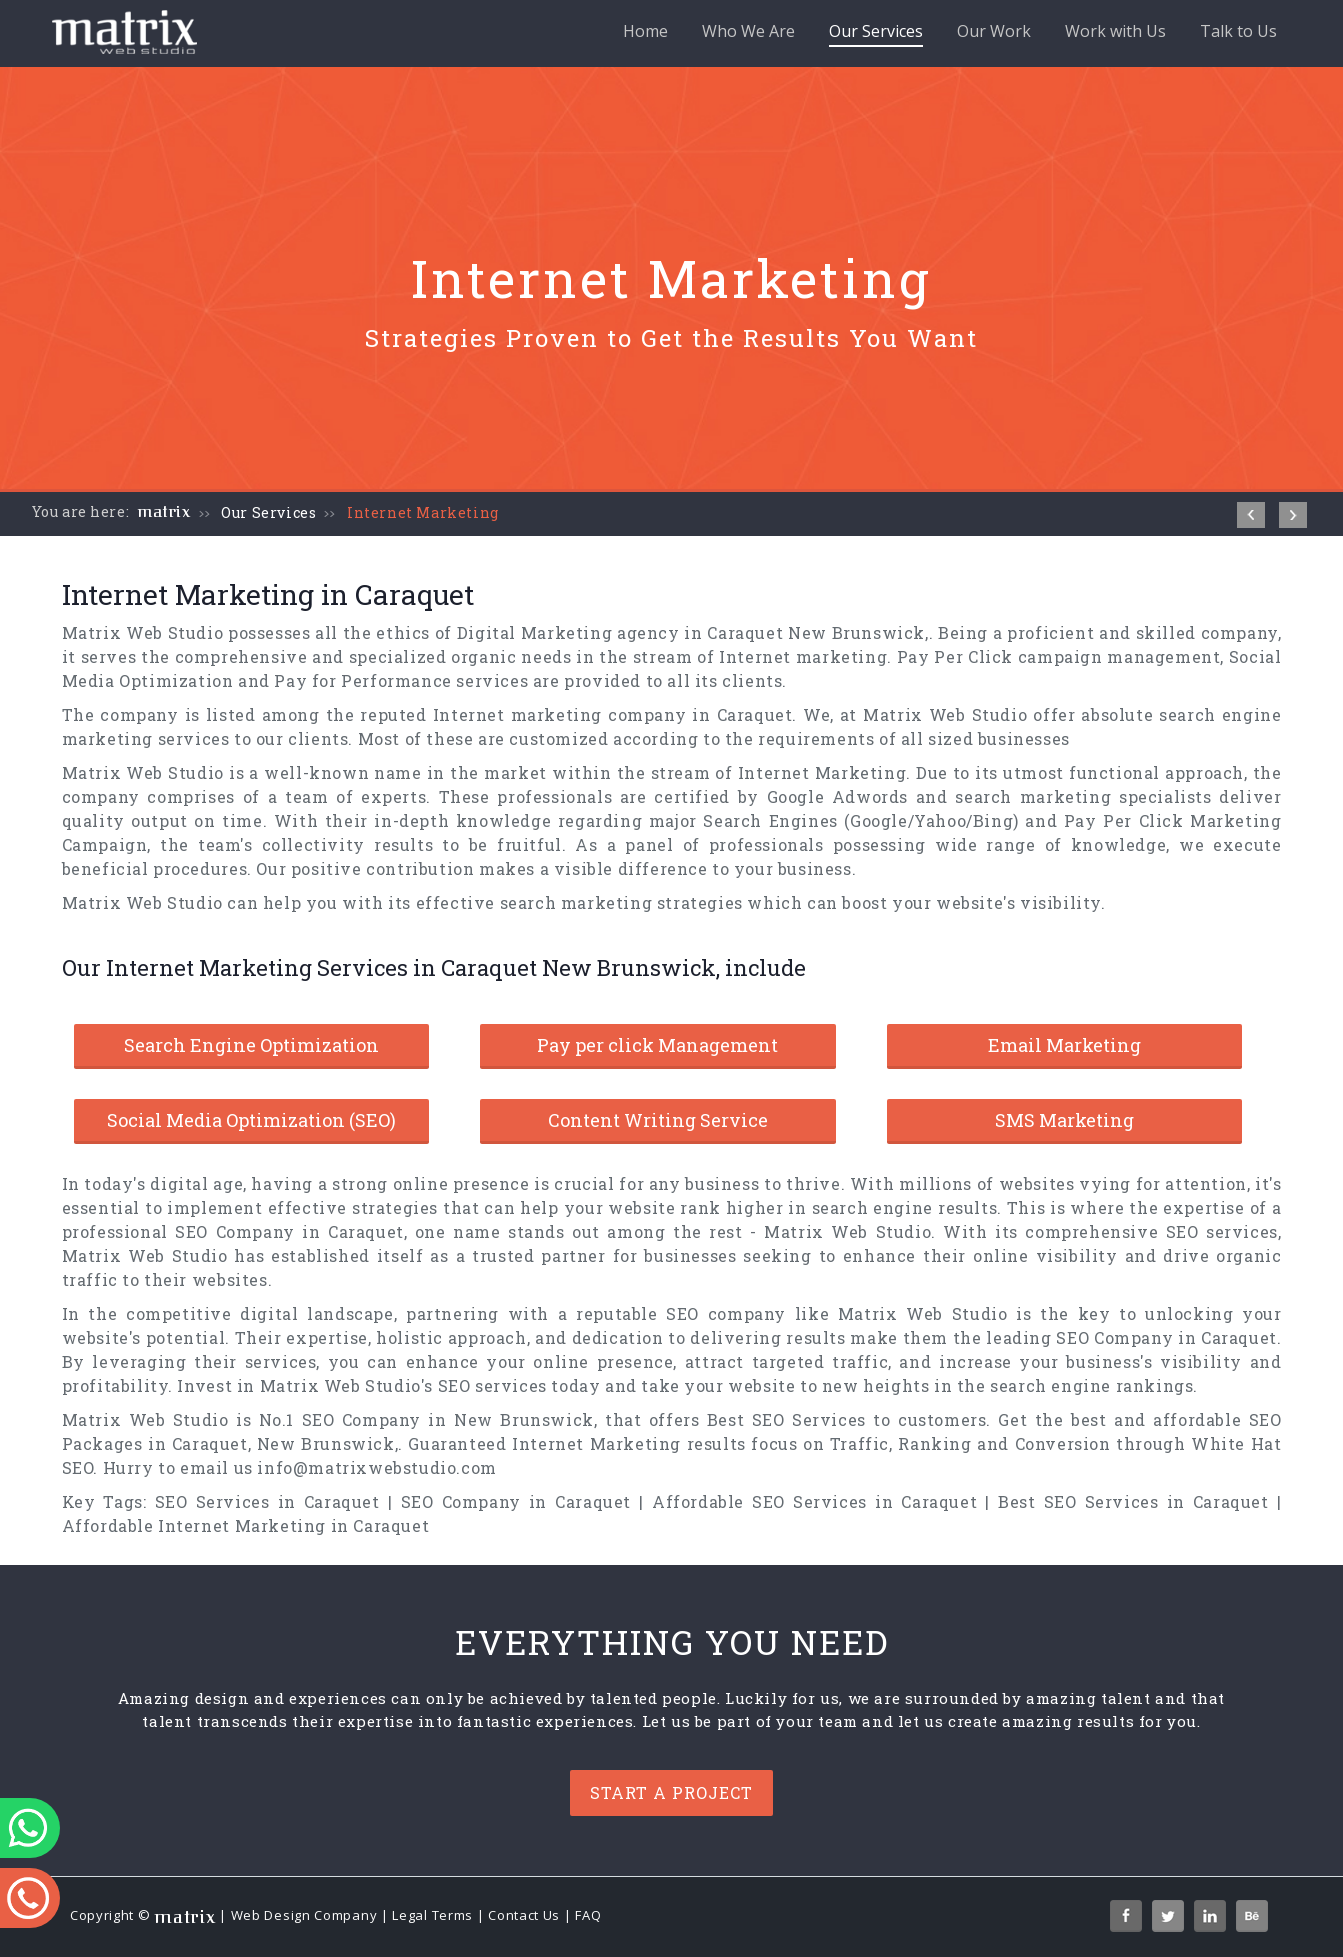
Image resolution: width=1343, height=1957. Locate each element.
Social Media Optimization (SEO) (251, 1120)
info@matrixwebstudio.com (376, 1467)
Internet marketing (803, 656)
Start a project (671, 1792)
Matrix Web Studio (143, 632)
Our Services (876, 33)
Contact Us (524, 1916)
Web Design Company (304, 1916)
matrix (164, 512)
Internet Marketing (423, 512)
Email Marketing (1064, 1045)
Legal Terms (432, 1916)
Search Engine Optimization (251, 1045)
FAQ (588, 1916)
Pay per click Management (657, 1045)
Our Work (994, 31)
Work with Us (1115, 31)
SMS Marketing (1064, 1120)
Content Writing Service (658, 1120)
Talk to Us (1238, 31)
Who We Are (748, 31)
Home (645, 31)
